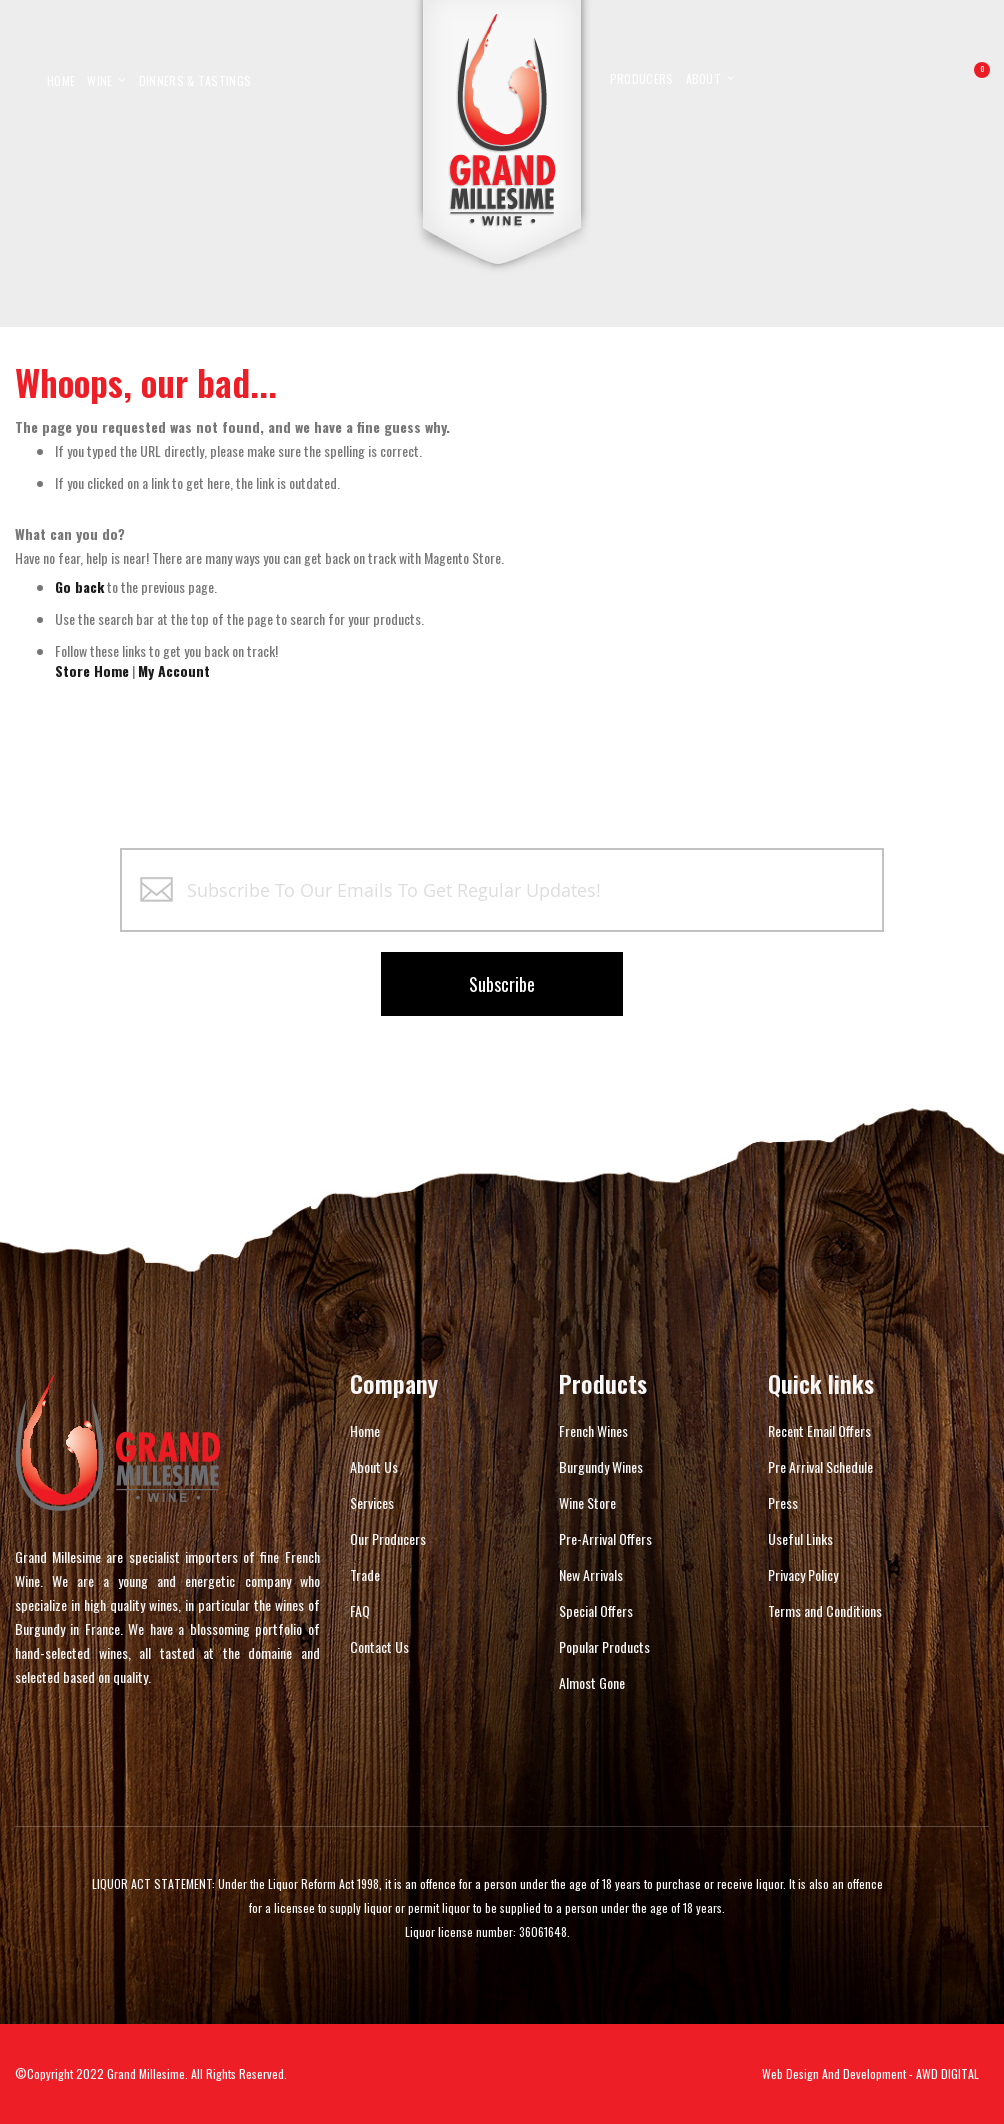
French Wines (593, 1430)
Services (372, 1502)
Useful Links (800, 1538)
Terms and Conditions (825, 1610)
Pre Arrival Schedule (820, 1466)
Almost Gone (592, 1682)
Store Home (92, 670)
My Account (174, 670)
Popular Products (604, 1646)
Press (783, 1502)
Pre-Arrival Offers (605, 1538)
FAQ (360, 1610)
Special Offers (596, 1610)
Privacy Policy (803, 1574)
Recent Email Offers (819, 1430)
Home (365, 1430)
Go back (79, 586)
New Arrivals (591, 1574)
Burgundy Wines (601, 1466)
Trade (365, 1574)
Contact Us (379, 1646)
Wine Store (587, 1502)
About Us (374, 1466)
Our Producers (388, 1538)
